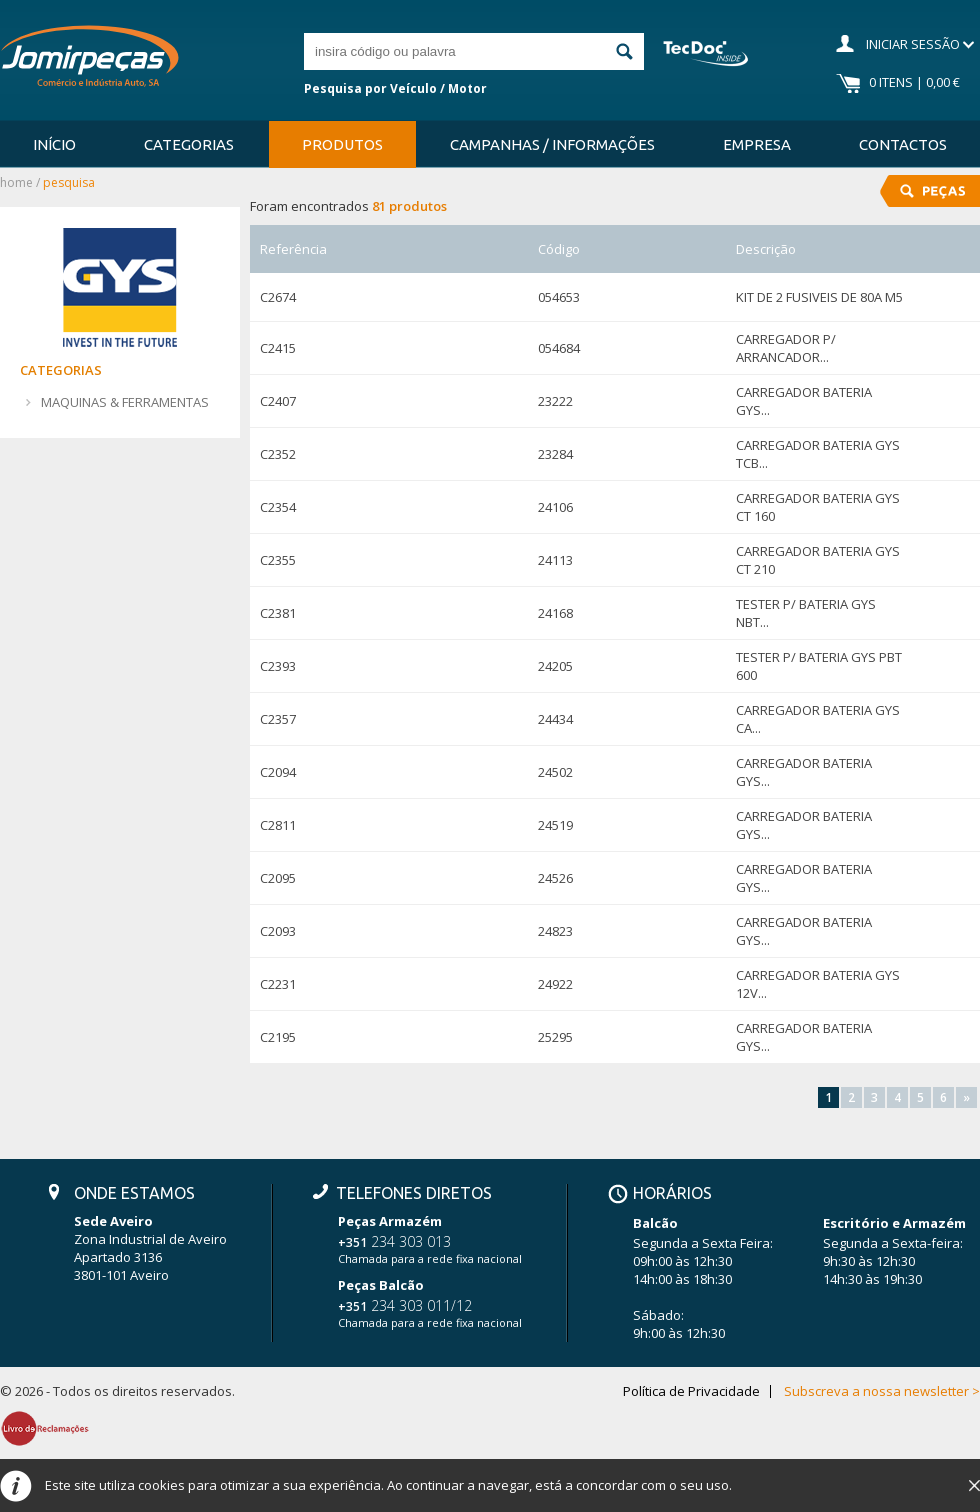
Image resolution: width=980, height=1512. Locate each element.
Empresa (757, 144)
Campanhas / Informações (552, 144)
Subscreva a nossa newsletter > (882, 1391)
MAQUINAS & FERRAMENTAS (125, 402)
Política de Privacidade (691, 1391)
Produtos (342, 144)
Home (16, 182)
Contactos (903, 144)
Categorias (189, 144)
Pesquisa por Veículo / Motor (395, 88)
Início (54, 144)
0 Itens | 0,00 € (914, 82)
